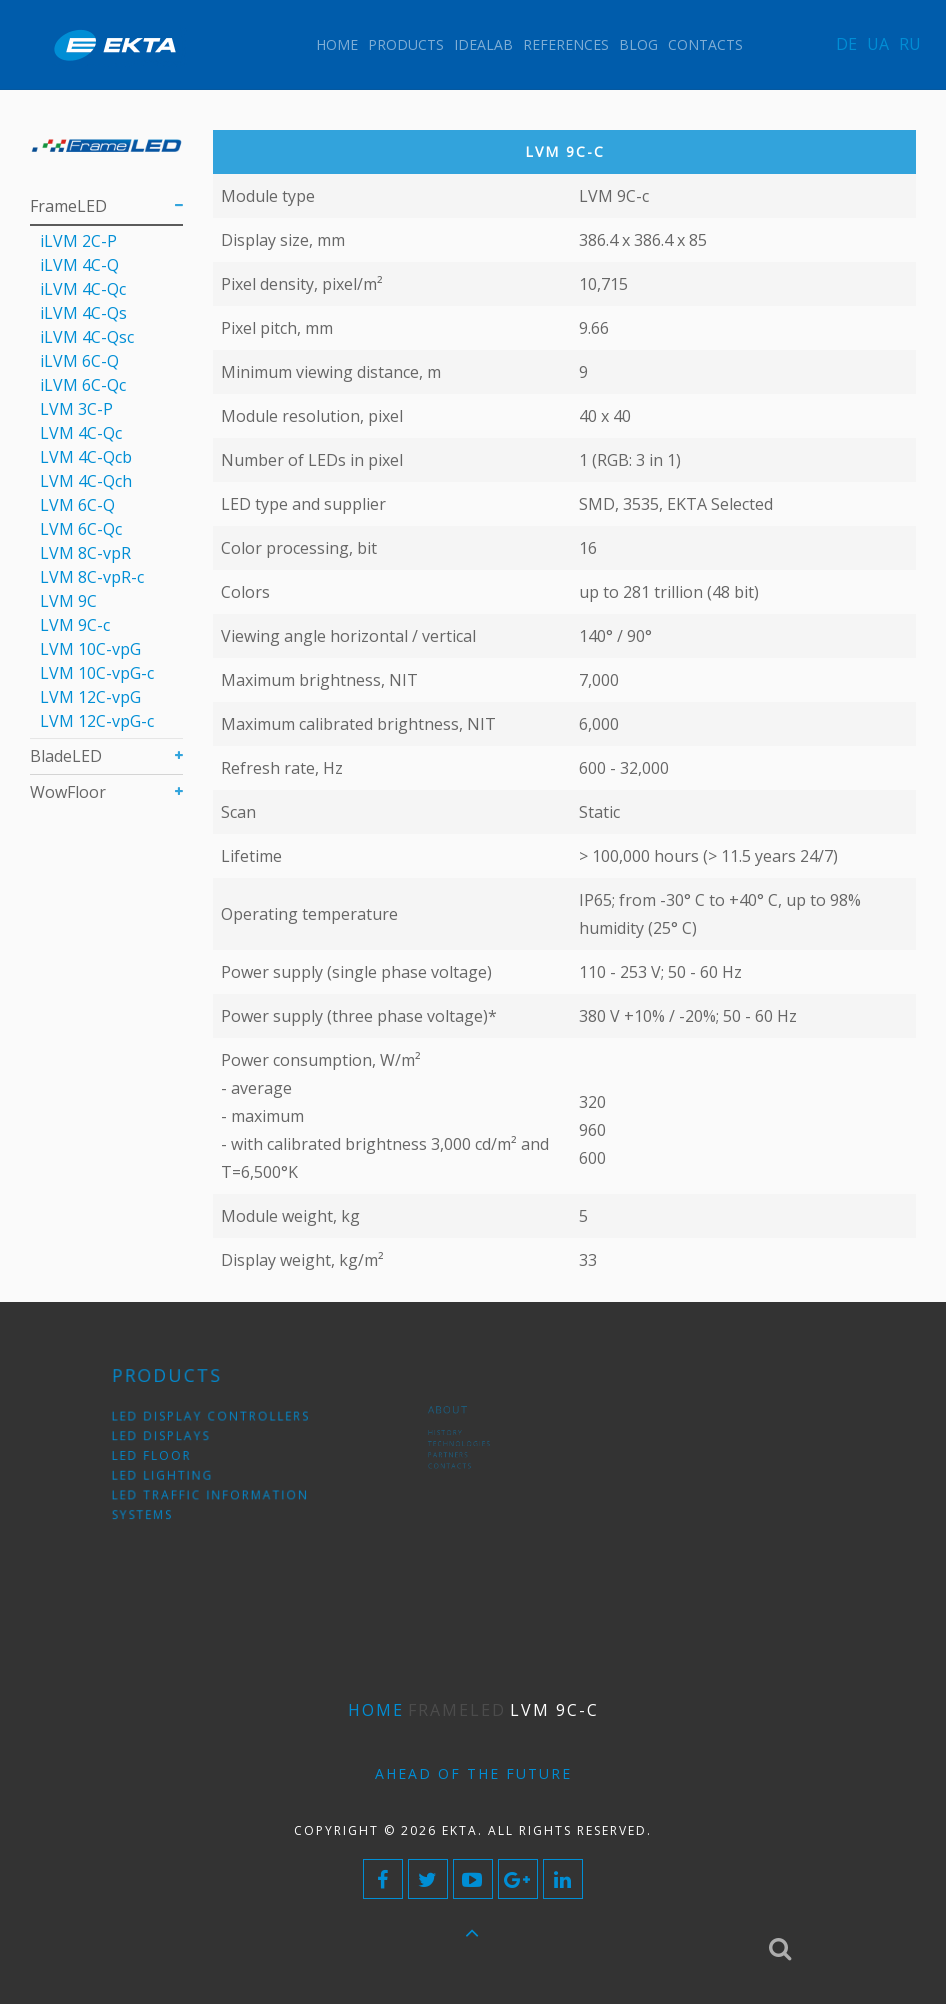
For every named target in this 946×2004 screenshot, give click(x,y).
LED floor (174, 1455)
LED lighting (182, 1469)
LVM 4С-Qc (81, 433)
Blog (638, 44)
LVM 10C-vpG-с (97, 673)
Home (337, 44)
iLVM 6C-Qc (83, 385)
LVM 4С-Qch (86, 481)
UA (878, 44)
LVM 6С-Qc (81, 529)
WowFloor (68, 792)
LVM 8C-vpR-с (92, 577)
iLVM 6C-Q (79, 361)
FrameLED (68, 206)
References (566, 44)
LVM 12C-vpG (90, 697)
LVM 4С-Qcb (86, 457)
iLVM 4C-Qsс (87, 337)
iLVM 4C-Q (79, 265)
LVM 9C (68, 601)
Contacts (705, 44)
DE (846, 44)
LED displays (181, 1441)
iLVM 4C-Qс (83, 289)
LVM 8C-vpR (85, 553)
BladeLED (66, 756)
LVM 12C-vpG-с (97, 721)
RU (910, 44)
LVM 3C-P (76, 409)
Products (406, 44)
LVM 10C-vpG (90, 649)
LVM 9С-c (75, 625)
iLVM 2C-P (78, 241)
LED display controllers (217, 1426)
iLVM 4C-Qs (83, 313)
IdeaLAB (483, 44)
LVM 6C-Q (77, 505)
